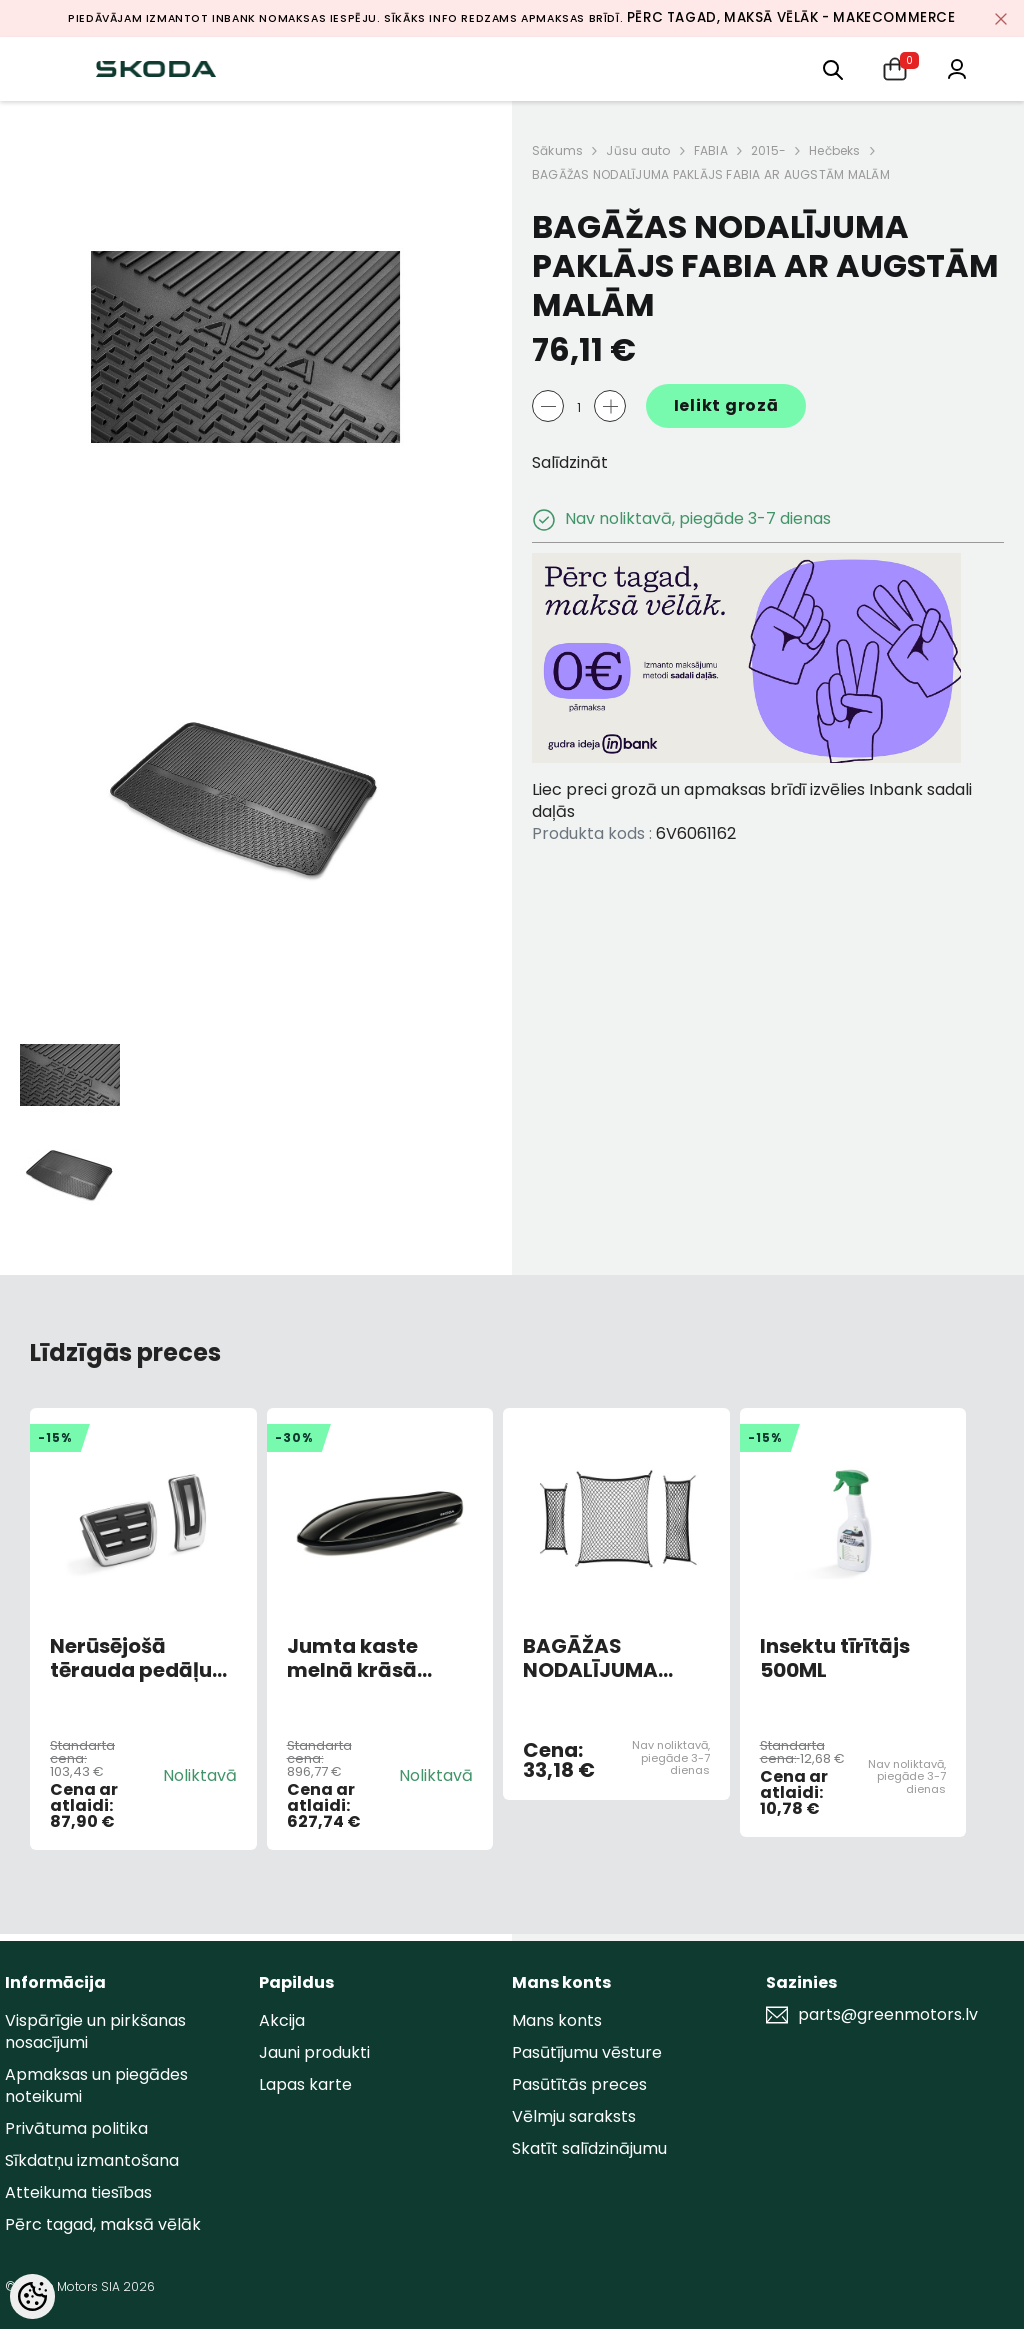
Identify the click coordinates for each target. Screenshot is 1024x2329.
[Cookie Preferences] (32, 2296)
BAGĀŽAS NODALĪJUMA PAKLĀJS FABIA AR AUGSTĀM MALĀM (711, 174)
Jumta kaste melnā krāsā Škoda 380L (352, 1658)
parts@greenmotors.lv (888, 2015)
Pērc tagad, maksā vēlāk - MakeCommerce (791, 17)
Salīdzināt (570, 462)
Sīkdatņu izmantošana (92, 2160)
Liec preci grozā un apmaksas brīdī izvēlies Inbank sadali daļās (752, 800)
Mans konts (557, 2020)
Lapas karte (305, 2084)
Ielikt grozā (726, 405)
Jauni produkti (314, 2052)
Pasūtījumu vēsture (587, 2052)
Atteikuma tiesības (78, 2192)
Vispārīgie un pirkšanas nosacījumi (95, 2031)
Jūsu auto (638, 150)
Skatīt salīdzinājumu (589, 2148)
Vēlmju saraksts (574, 2116)
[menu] (833, 68)
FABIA (711, 150)
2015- (768, 150)
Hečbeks (835, 150)
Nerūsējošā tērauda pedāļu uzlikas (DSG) (131, 1658)
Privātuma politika (76, 2128)
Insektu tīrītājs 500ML (835, 1658)
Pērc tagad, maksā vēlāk (103, 2224)
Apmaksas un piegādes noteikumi (96, 2085)
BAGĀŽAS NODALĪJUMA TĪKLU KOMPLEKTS (613, 1658)
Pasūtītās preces (579, 2084)
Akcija (282, 2020)
